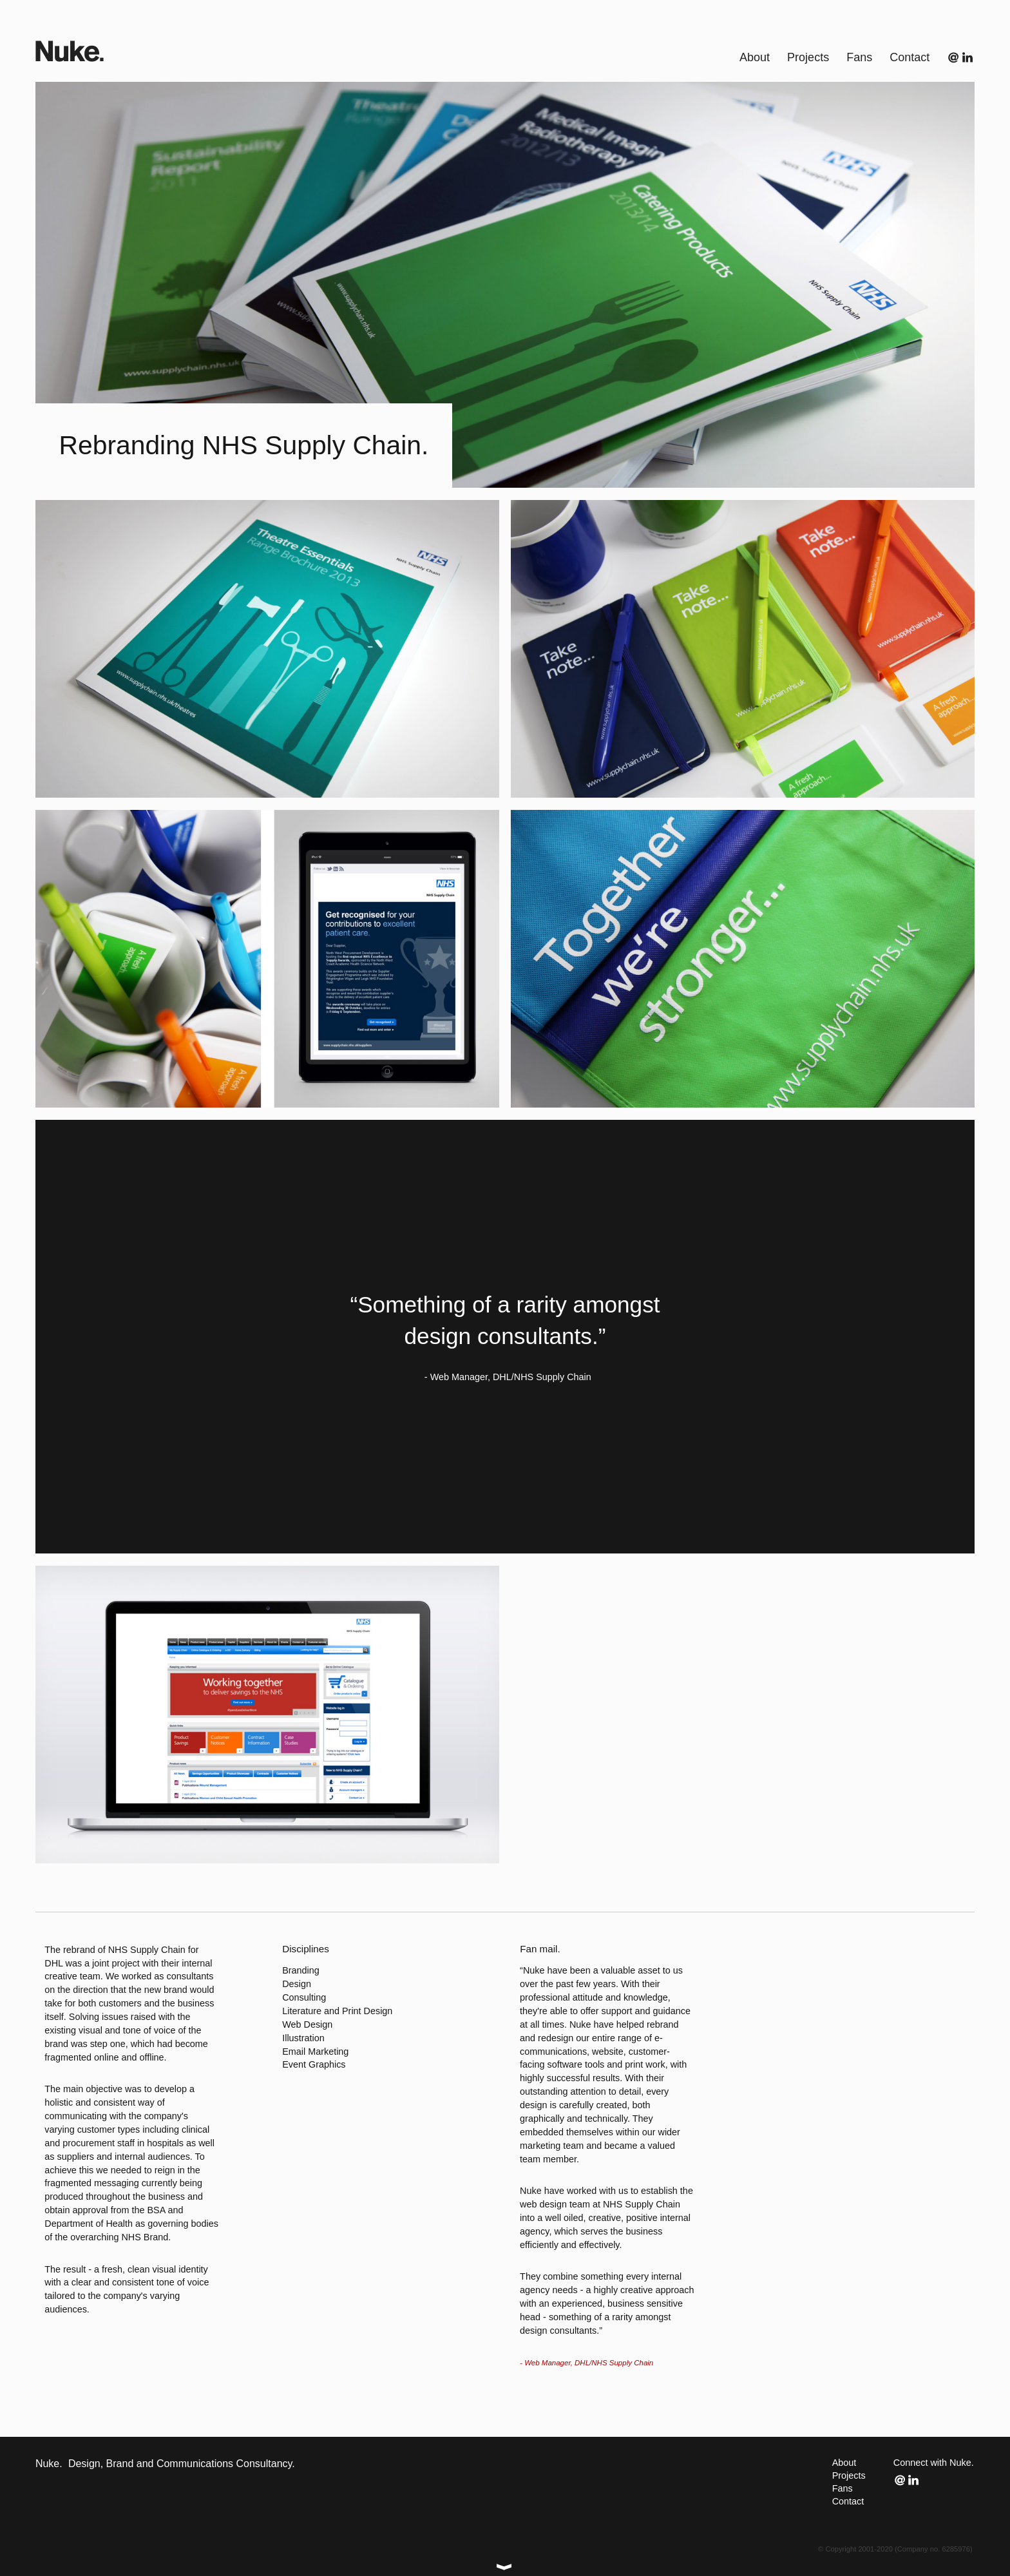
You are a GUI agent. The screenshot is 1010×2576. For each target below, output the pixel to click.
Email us (954, 57)
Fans (842, 2488)
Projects (849, 2475)
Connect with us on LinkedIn (968, 57)
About (844, 2462)
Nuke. (69, 51)
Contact (848, 2501)
